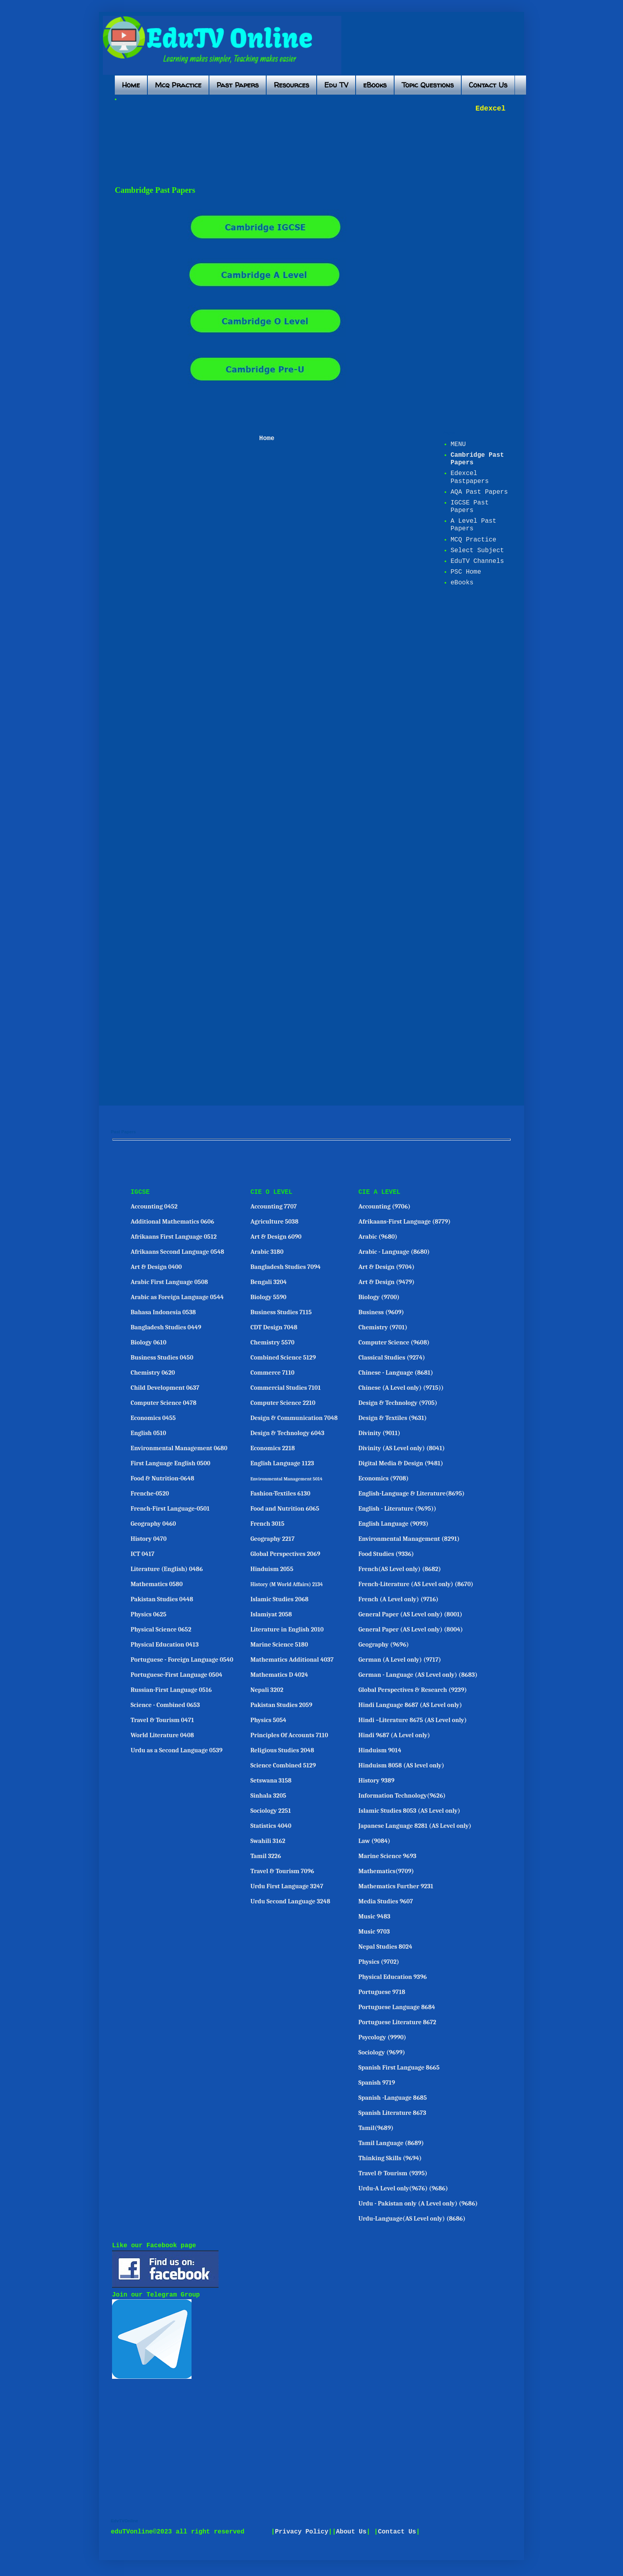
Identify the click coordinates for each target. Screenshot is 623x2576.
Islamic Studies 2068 (279, 1599)
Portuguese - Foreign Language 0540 (182, 1659)
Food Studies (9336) (386, 1554)
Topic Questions (428, 85)
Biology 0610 (148, 1342)
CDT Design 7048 (273, 1327)
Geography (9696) (383, 1644)
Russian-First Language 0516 (171, 1689)
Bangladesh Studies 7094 (285, 1267)
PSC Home (466, 572)
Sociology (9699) (381, 2052)
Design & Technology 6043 (287, 1433)
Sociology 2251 (270, 1810)
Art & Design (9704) (386, 1267)
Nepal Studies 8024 (385, 1946)
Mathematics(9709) (386, 1871)
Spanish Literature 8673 (392, 2112)
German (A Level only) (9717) (399, 1659)
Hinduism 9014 (379, 1750)
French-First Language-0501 (170, 1508)
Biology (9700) (379, 1297)
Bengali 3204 (268, 1282)
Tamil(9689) (375, 2128)
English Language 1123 (282, 1463)
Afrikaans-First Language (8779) (404, 1221)
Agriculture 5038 (274, 1221)
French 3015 (267, 1523)
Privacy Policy (301, 2531)
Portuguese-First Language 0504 (176, 1674)
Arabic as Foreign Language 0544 (177, 1297)
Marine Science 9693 (387, 1856)
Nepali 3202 (266, 1689)
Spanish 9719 (376, 2082)
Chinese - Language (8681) (395, 1372)
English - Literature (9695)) (397, 1508)
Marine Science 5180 (279, 1644)
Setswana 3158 (271, 1780)
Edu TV (336, 85)
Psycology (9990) (382, 2037)
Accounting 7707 (273, 1206)
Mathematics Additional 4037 (291, 1659)
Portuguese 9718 (381, 1992)
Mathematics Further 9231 (395, 1886)
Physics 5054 (268, 1720)
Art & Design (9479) (386, 1282)
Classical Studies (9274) (391, 1357)
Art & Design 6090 (276, 1236)
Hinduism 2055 (271, 1569)
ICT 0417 (143, 1554)
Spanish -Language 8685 (392, 2097)
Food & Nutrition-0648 (162, 1478)
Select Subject (477, 550)
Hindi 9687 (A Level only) (394, 1735)
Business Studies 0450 (162, 1357)
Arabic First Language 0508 (169, 1282)
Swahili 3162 (267, 1841)
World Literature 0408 (162, 1735)
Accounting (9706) (384, 1206)
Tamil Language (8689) (391, 2143)
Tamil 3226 (265, 1856)
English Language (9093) (393, 1523)
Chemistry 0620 (153, 1372)
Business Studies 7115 (281, 1312)
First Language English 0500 (171, 1463)
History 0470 (149, 1538)
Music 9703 (374, 1931)
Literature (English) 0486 (167, 1569)
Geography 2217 (272, 1538)
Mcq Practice (178, 85)
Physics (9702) (378, 1961)
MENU (458, 444)
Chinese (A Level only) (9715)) (400, 1387)
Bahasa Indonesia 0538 (163, 1312)
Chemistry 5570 (272, 1342)
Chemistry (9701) (382, 1327)
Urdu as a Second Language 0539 (176, 1750)
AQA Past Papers (479, 492)
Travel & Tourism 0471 (162, 1720)
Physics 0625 (148, 1614)
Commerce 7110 (272, 1372)
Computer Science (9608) (394, 1342)
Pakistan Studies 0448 (162, 1599)
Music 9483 (374, 1916)
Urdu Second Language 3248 (290, 1901)
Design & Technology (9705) (397, 1402)
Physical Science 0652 (161, 1629)
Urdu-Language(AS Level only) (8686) (411, 2218)
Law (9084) (374, 1841)
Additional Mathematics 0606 (172, 1221)
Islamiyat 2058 (271, 1614)
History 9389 (376, 1780)
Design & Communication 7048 (294, 1418)
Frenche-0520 (150, 1493)
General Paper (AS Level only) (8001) (410, 1614)
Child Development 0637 (165, 1387)
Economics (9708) (383, 1478)
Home (131, 85)
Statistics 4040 (270, 1825)
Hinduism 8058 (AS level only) (401, 1765)
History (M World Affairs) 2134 (286, 1584)
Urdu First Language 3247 (286, 1886)
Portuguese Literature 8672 (397, 2022)
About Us (351, 2531)
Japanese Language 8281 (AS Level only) (414, 1825)
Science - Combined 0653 (165, 1705)
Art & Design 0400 (156, 1267)
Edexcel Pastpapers (470, 477)
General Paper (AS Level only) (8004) (410, 1629)
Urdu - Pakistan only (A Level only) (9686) (418, 2203)
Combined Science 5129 (283, 1357)
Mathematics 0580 (157, 1584)
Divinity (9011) (379, 1433)
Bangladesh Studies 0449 (166, 1327)
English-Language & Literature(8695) (411, 1493)
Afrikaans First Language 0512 (174, 1236)
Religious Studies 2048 (282, 1750)
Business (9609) (381, 1312)
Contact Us (488, 85)
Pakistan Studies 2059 (281, 1705)
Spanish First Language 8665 (398, 2067)
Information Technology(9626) (402, 1795)
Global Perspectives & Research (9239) (412, 1689)
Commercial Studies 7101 (285, 1387)
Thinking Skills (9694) (390, 2158)
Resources (291, 85)
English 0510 (148, 1433)
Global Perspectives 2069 (285, 1554)
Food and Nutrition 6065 (284, 1508)
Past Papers (238, 85)
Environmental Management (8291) (409, 1538)
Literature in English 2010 (287, 1629)
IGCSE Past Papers (470, 506)
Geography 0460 (153, 1523)
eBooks (375, 85)
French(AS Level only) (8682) (399, 1569)
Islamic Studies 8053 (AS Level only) (409, 1810)
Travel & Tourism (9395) (393, 2173)
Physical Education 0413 (165, 1644)
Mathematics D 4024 (279, 1674)
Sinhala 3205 (268, 1795)
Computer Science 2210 (282, 1402)
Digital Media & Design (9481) (400, 1463)
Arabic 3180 (266, 1251)
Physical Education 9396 (392, 1976)
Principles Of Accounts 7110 (289, 1735)
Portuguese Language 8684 (396, 2007)
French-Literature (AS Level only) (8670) (415, 1584)
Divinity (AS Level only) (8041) (401, 1448)
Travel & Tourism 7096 (282, 1871)
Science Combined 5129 (283, 1765)
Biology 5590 (268, 1297)
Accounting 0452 (154, 1206)
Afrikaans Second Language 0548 (177, 1251)
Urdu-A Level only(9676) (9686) (403, 2188)
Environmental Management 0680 (179, 1448)
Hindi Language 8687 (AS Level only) (410, 1705)
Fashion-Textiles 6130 (280, 1493)
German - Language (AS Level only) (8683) (418, 1674)
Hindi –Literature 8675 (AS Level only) (412, 1720)
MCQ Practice (473, 539)
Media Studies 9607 (385, 1901)
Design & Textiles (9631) (392, 1418)
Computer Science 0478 (164, 1402)
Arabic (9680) (377, 1236)
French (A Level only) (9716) (398, 1599)
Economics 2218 (272, 1448)
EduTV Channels (477, 561)
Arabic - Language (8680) (394, 1251)
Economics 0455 (153, 1418)
